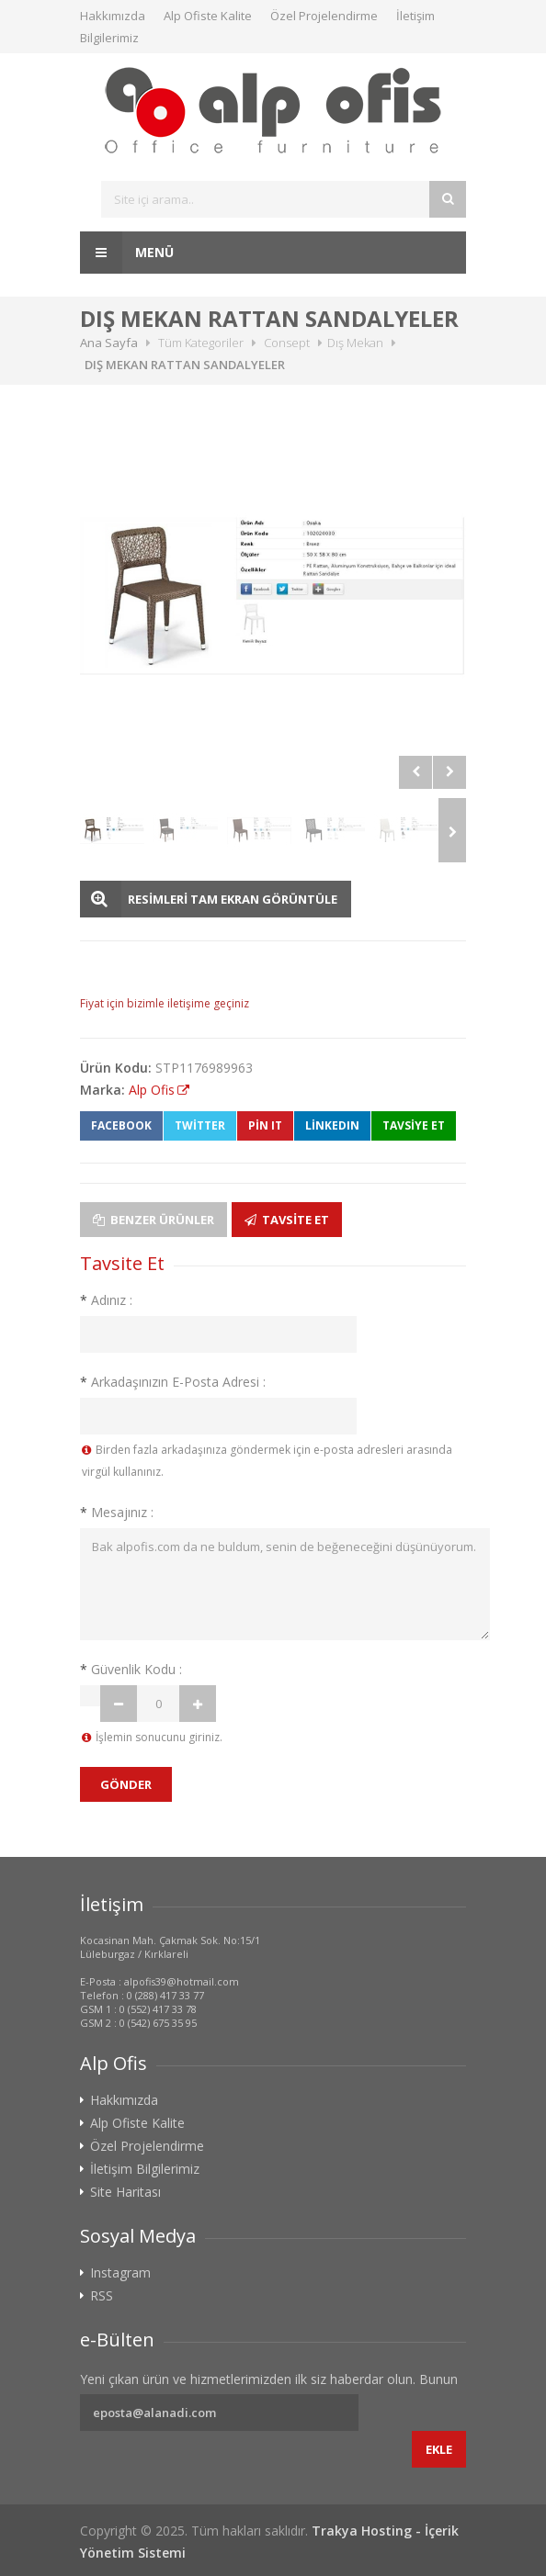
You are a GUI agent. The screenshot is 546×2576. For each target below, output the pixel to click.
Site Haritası (125, 2192)
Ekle (439, 2449)
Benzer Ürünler (153, 1219)
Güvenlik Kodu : (131, 1669)
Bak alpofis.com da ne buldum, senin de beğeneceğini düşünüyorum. (285, 1584)
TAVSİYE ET (413, 1125)
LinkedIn (332, 1125)
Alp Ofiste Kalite (208, 15)
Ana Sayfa (109, 342)
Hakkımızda (112, 15)
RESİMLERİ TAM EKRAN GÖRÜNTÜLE (232, 899)
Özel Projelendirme (324, 15)
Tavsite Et (287, 1219)
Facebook (121, 1125)
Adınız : (106, 1300)
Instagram (120, 2273)
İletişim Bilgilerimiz (144, 2169)
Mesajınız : (117, 1512)
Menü (127, 252)
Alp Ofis (152, 1089)
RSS (101, 2296)
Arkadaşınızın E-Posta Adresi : (173, 1381)
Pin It (265, 1125)
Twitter (200, 1125)
